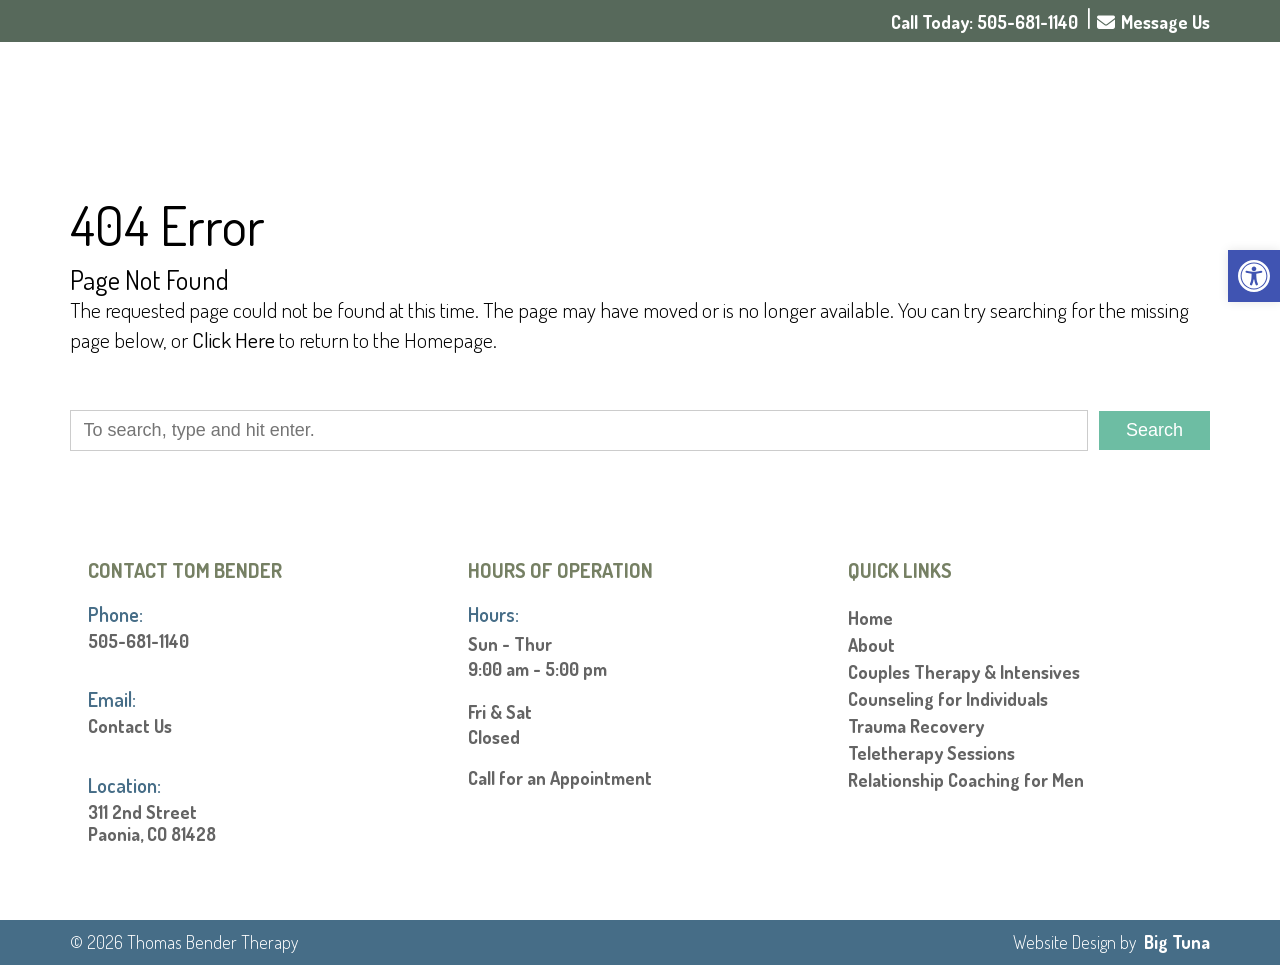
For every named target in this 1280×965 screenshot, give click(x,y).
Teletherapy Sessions (931, 753)
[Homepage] (240, 139)
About (865, 98)
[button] (1254, 276)
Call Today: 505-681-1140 (984, 22)
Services (967, 98)
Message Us (1153, 22)
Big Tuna (1177, 942)
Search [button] (1154, 430)
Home (789, 98)
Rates (1068, 98)
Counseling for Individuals (948, 699)
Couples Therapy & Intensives (964, 672)
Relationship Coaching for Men (966, 780)
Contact (1158, 98)
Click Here (233, 339)
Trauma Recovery (916, 726)
